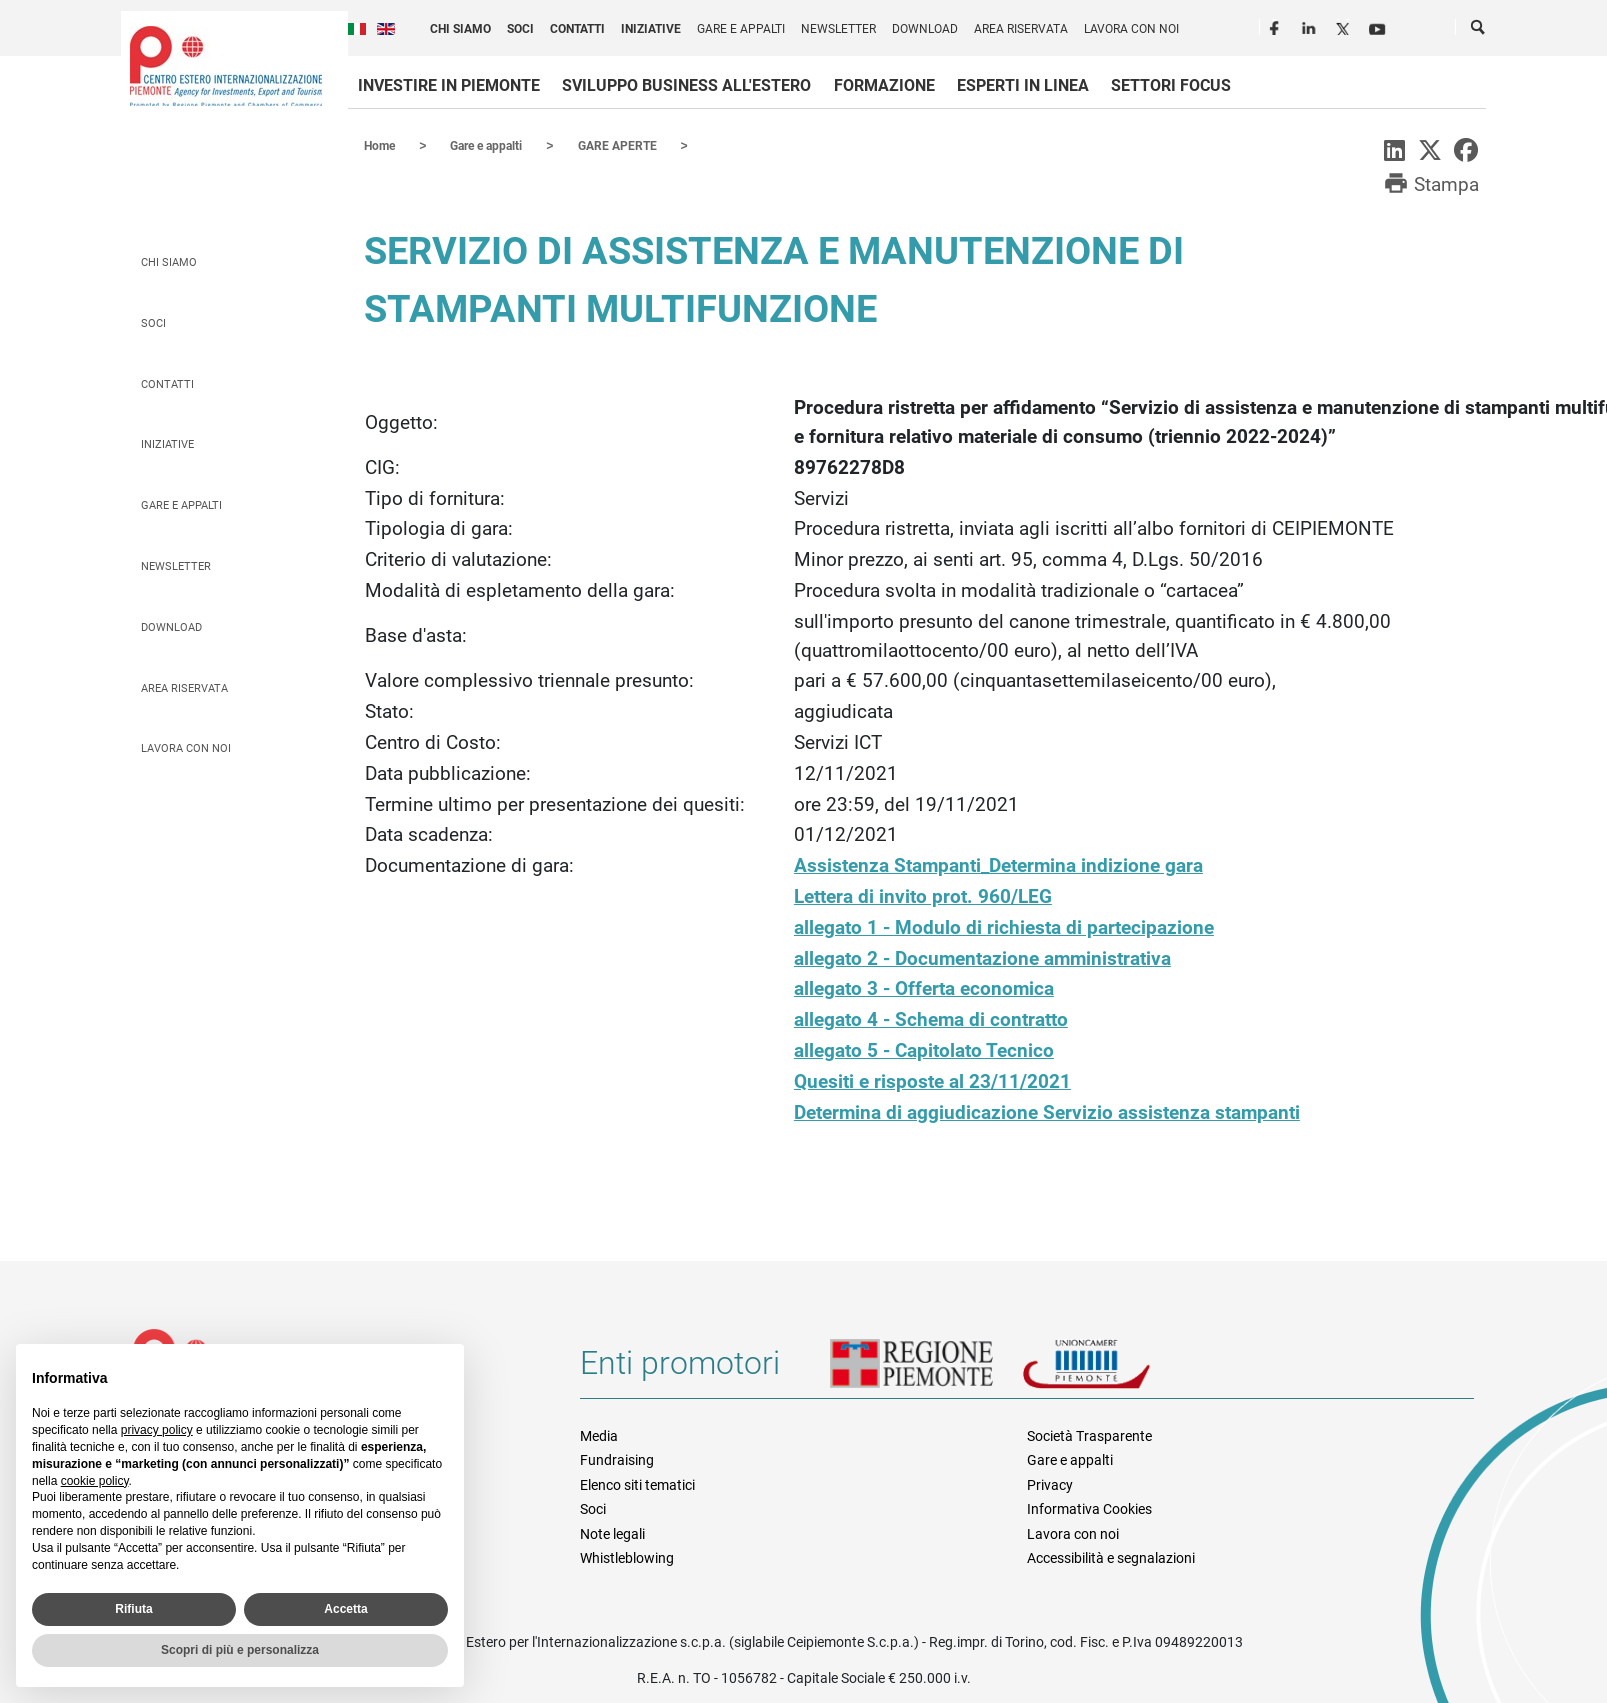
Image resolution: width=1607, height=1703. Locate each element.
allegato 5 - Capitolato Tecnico (924, 1049)
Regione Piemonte (926, 1370)
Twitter (1345, 26)
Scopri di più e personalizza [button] (240, 1650)
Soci (520, 29)
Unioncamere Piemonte (1114, 1370)
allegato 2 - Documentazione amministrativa (982, 957)
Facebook (1277, 26)
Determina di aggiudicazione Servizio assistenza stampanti (1047, 1111)
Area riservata (1021, 29)
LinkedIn (1311, 26)
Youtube (1379, 26)
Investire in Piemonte (449, 85)
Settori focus (1171, 85)
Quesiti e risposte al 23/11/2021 (932, 1080)
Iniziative (651, 29)
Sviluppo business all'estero (686, 85)
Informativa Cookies (1089, 1508)
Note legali (612, 1533)
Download (925, 29)
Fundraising (617, 1459)
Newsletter (838, 29)
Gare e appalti (741, 29)
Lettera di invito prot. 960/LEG (923, 895)
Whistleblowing (627, 1557)
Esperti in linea (1023, 85)
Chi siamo (460, 29)
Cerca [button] (1479, 31)
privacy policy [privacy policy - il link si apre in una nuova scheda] (157, 1430)
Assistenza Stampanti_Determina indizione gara (998, 864)
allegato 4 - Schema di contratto (931, 1018)
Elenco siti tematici (637, 1484)
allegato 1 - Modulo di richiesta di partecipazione (1004, 926)
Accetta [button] (345, 1609)
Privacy (1050, 1484)
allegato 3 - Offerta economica (924, 987)
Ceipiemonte (226, 66)
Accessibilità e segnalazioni (1111, 1557)
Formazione (884, 85)
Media (599, 1435)
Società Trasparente (1089, 1435)
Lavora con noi (1131, 29)
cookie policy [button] (95, 1481)
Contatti (577, 29)
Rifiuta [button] (133, 1609)
